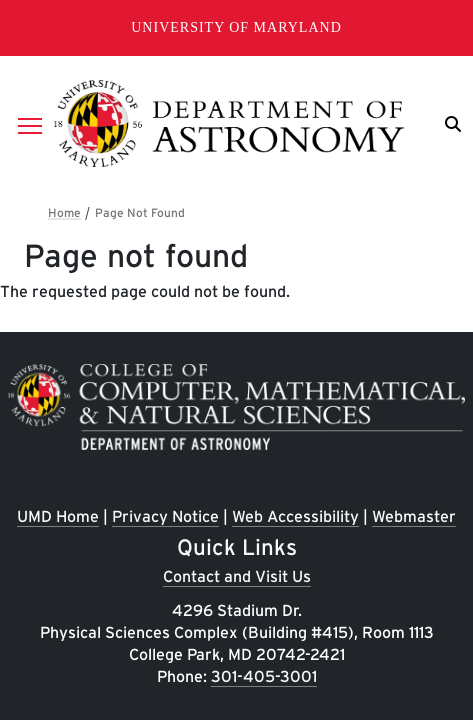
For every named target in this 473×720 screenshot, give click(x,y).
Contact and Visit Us (237, 576)
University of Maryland (236, 27)
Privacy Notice (165, 516)
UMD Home (58, 516)
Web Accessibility (295, 516)
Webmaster (414, 516)
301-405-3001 (264, 676)
